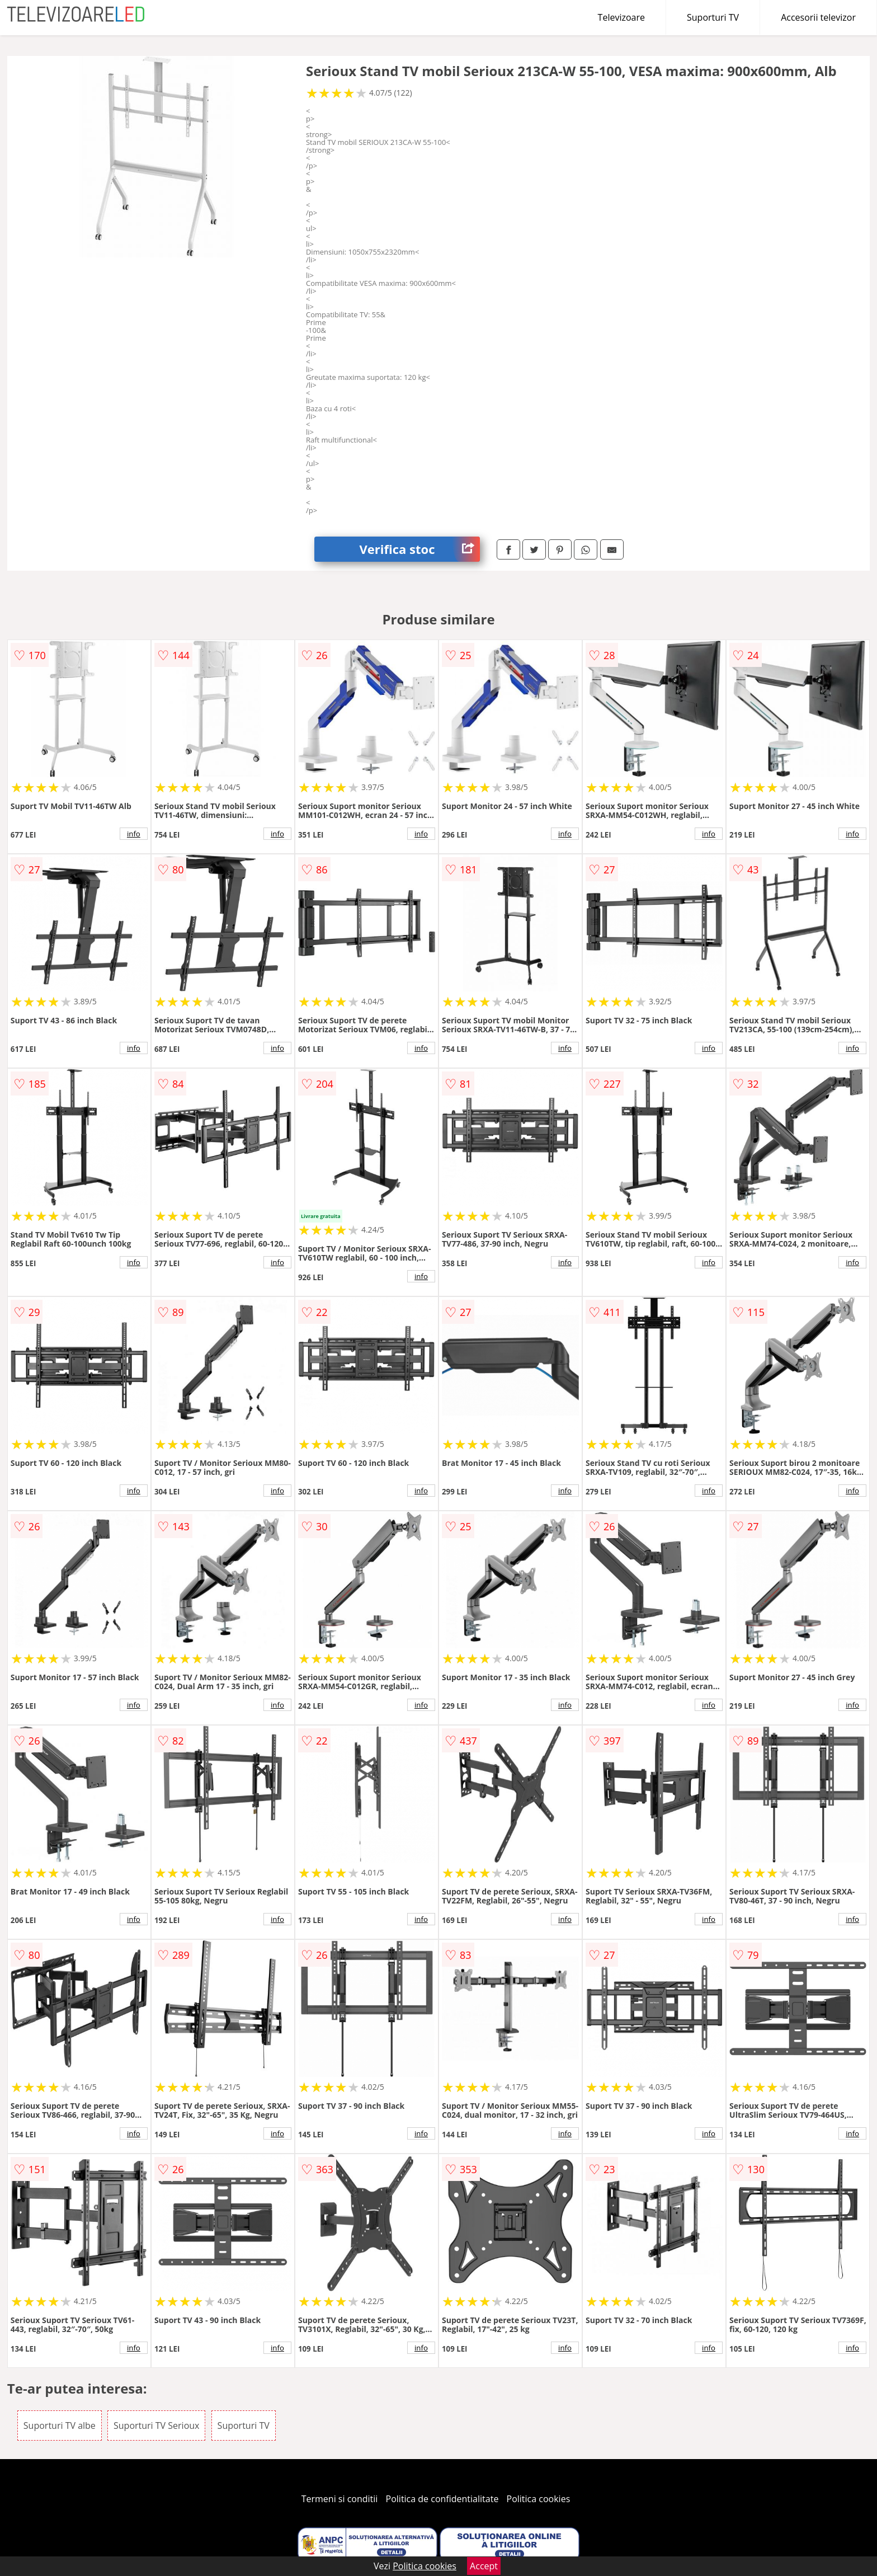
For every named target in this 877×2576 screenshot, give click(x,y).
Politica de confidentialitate (442, 2499)
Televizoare (621, 17)
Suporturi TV (713, 17)
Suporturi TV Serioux (156, 2425)
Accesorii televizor (818, 17)
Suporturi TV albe (59, 2425)
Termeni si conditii (339, 2499)
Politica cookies (538, 2499)
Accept (484, 2566)
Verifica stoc (419, 549)
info (133, 834)
